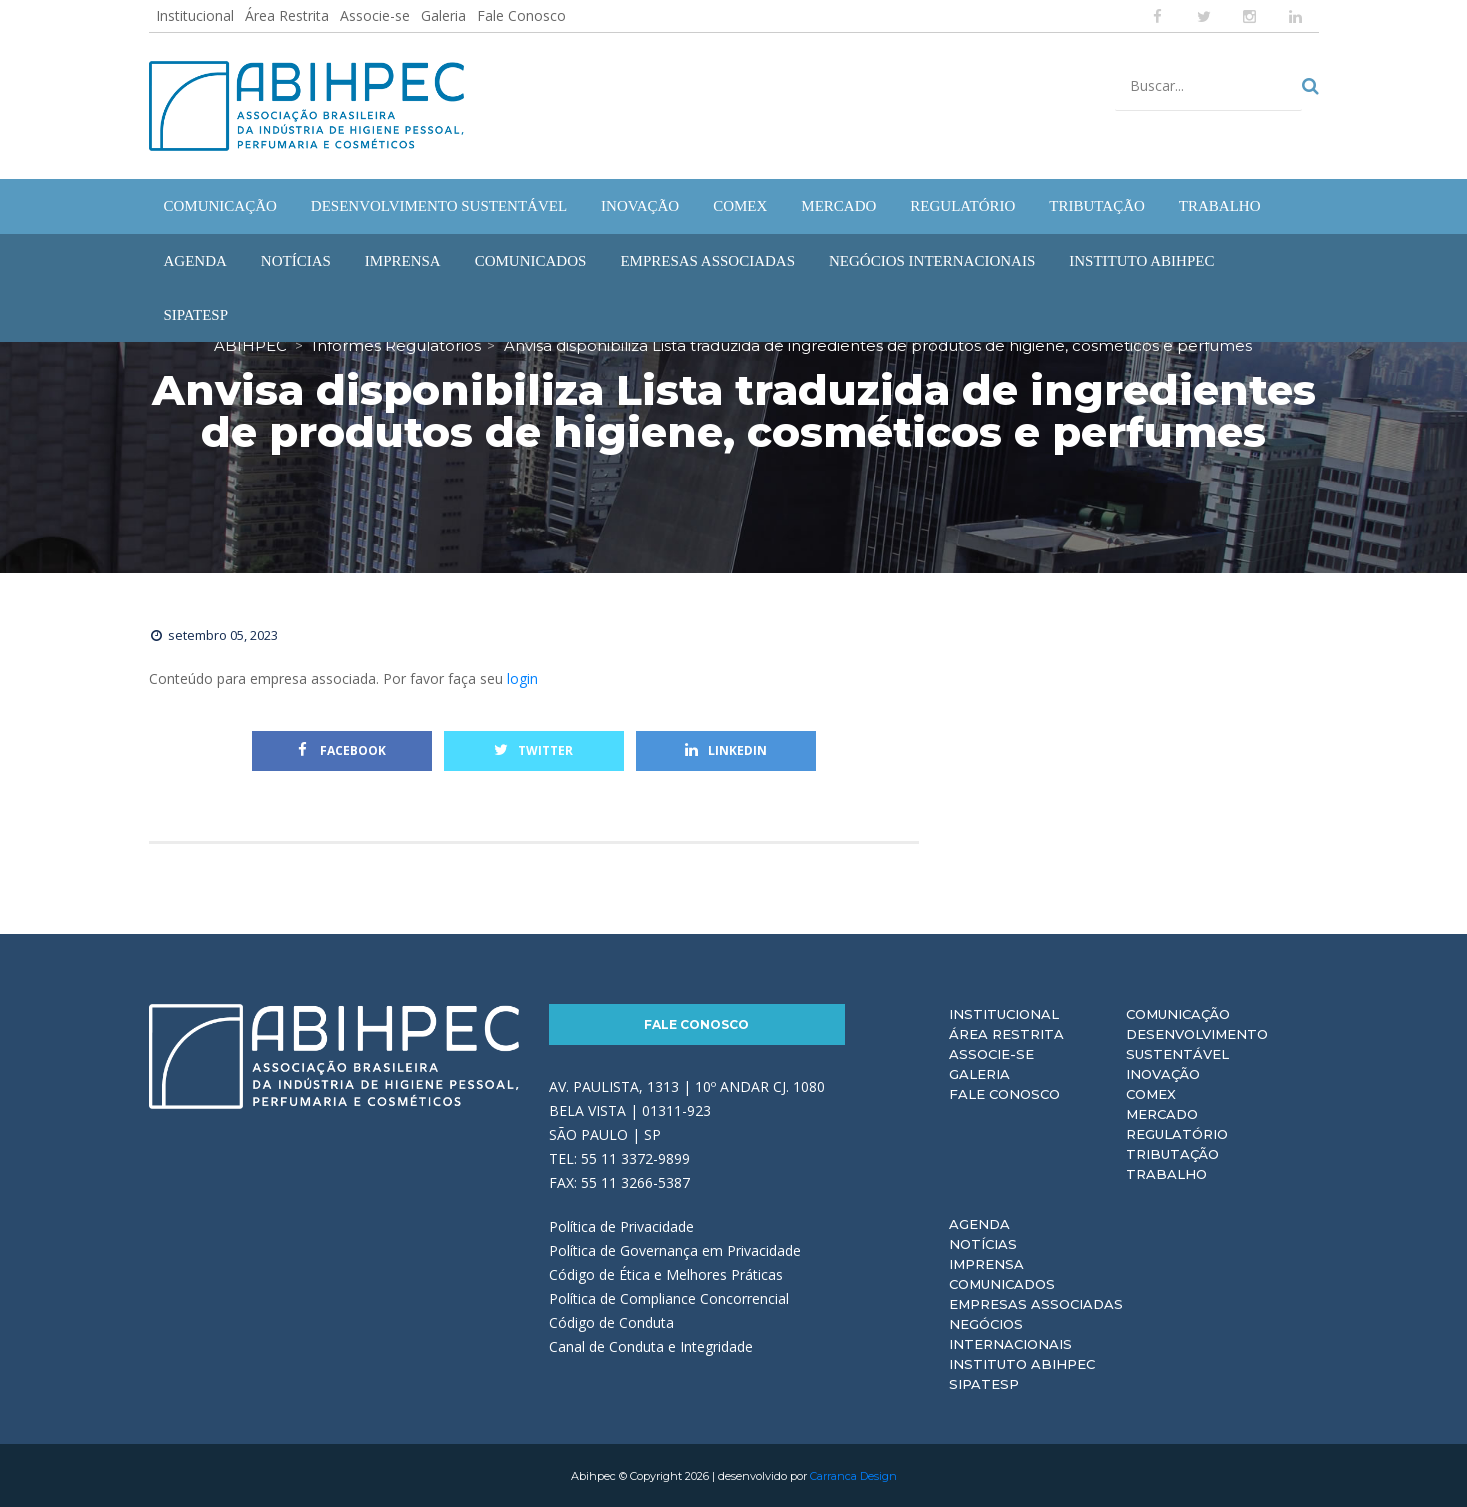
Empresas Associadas (1036, 1303)
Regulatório (1177, 1133)
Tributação (1172, 1153)
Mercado (1162, 1113)
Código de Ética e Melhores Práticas (666, 1273)
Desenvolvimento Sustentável (1197, 1043)
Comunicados (1002, 1283)
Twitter (533, 749)
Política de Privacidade (621, 1225)
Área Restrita (287, 15)
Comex (1151, 1093)
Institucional (195, 15)
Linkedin (726, 749)
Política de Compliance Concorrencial (669, 1297)
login (522, 677)
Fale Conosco (521, 15)
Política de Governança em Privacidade (675, 1249)
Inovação (1163, 1073)
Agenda (979, 1223)
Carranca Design (853, 1475)
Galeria (443, 15)
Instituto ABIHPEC (1022, 1363)
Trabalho (1166, 1173)
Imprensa (986, 1263)
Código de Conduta (611, 1321)
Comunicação (1178, 1013)
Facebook (342, 749)
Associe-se (375, 15)
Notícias (983, 1243)
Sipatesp (984, 1383)
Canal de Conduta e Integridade (651, 1345)
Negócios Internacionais (1010, 1333)
